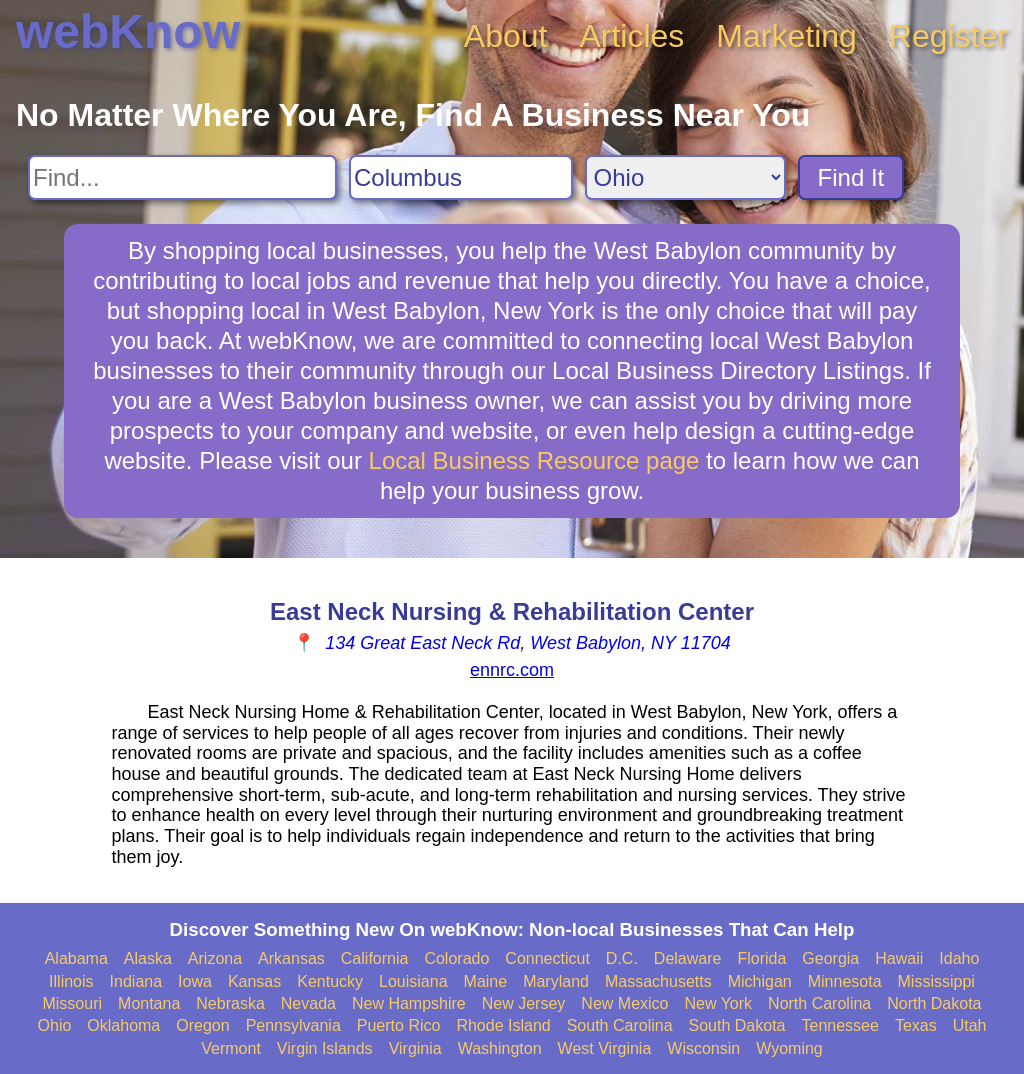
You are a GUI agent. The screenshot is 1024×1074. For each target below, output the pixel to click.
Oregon (202, 1025)
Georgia (830, 958)
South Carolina (620, 1025)
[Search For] (182, 177)
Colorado (456, 958)
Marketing (786, 36)
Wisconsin (703, 1048)
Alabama (76, 958)
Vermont (231, 1048)
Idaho (959, 958)
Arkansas (291, 958)
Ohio (55, 1025)
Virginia (415, 1048)
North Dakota (934, 1003)
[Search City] (461, 177)
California (375, 958)
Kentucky (330, 981)
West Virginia (605, 1048)
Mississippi (936, 981)
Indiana (136, 981)
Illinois (71, 981)
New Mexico (624, 1003)
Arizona (215, 958)
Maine (486, 981)
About (506, 36)
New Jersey (524, 1003)
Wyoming (789, 1048)
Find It (851, 177)
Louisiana (413, 981)
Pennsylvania (293, 1025)
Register (948, 36)
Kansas (254, 981)
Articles (631, 36)
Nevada (308, 1003)
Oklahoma (123, 1025)
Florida (761, 958)
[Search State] (685, 177)
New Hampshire (409, 1003)
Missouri (72, 1003)
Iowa (195, 981)
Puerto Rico (399, 1025)
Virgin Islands (325, 1048)
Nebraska (230, 1003)
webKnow (128, 31)
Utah (970, 1025)
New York (718, 1003)
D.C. (622, 958)
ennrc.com (512, 670)
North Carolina (819, 1003)
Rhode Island (503, 1025)
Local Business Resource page (534, 460)
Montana (149, 1003)
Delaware (688, 958)
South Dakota (737, 1025)
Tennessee (839, 1025)
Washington (500, 1048)
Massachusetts (658, 981)
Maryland (556, 981)
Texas (916, 1025)
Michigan (760, 981)
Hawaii (899, 958)
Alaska (148, 958)
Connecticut (547, 958)
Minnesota (845, 981)
